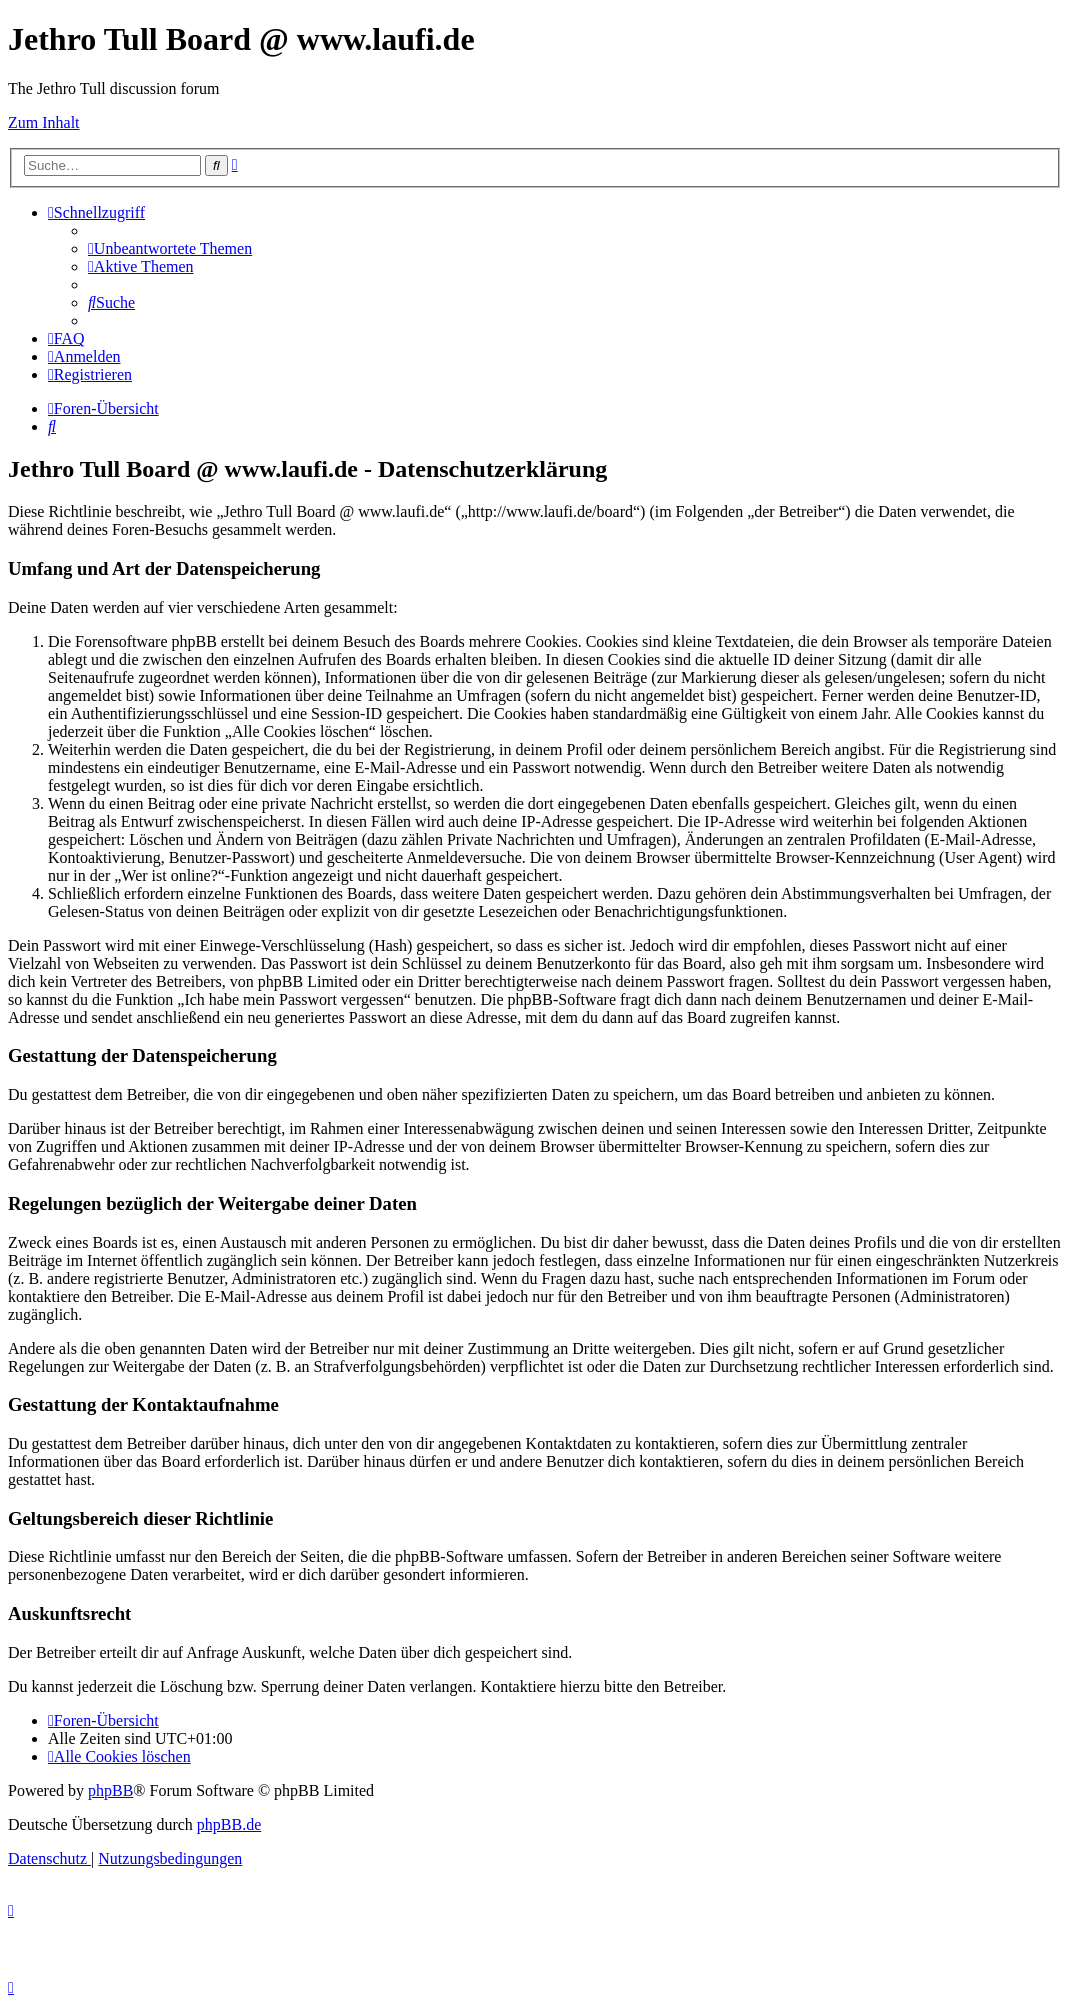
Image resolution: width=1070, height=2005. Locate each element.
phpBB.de (229, 1824)
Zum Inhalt (44, 122)
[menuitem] (170, 248)
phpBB (110, 1790)
